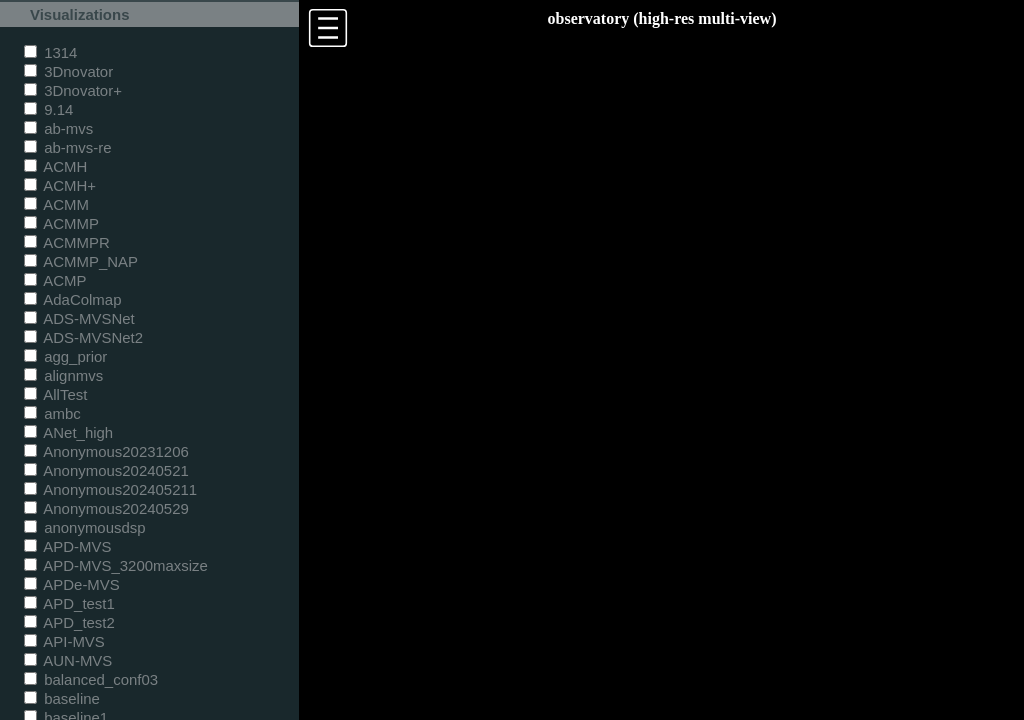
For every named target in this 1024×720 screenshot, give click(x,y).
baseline (62, 698)
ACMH (55, 166)
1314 (50, 52)
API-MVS (64, 641)
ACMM (56, 204)
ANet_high (68, 432)
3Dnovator (68, 71)
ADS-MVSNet (79, 318)
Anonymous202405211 (110, 489)
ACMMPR (67, 242)
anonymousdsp (85, 527)
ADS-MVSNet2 (83, 337)
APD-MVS (67, 546)
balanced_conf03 (91, 679)
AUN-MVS (68, 660)
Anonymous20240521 (106, 470)
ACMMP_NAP (81, 261)
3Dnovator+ (73, 90)
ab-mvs (58, 128)
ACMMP (61, 223)
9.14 (48, 109)
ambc (52, 413)
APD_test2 (69, 622)
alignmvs (63, 375)
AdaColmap (72, 299)
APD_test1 (69, 603)
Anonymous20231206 (106, 451)
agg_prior (65, 356)
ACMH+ (60, 185)
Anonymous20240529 (106, 508)
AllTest (55, 394)
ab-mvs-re (67, 147)
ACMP (55, 280)
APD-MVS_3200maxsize (116, 565)
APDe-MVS (72, 584)
